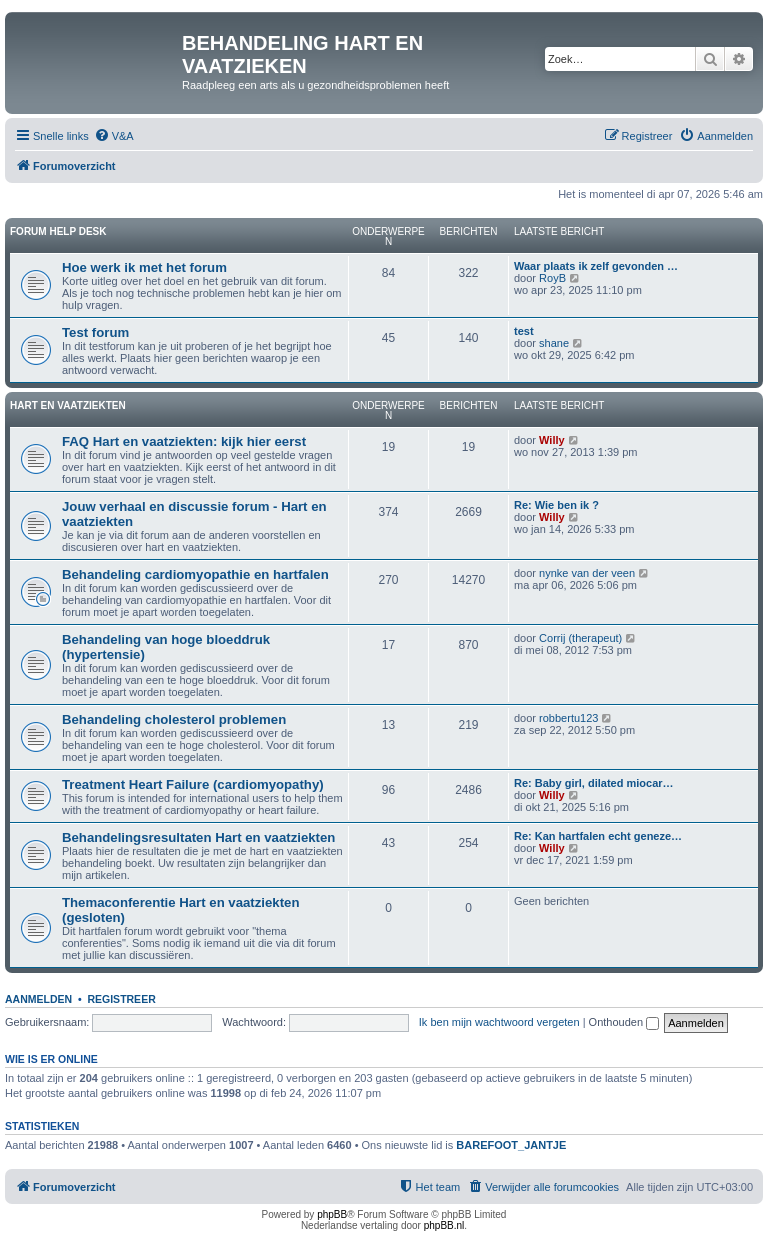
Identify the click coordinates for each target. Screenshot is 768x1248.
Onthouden (624, 1022)
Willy (552, 440)
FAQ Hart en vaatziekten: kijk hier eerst (184, 441)
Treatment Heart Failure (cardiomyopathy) (193, 784)
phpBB (332, 1214)
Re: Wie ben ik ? (556, 505)
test (524, 331)
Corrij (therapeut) (580, 638)
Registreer (121, 999)
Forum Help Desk (58, 231)
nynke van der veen (587, 573)
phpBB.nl (444, 1225)
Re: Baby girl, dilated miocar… (594, 783)
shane (554, 343)
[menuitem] (114, 136)
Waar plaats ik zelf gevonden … (596, 266)
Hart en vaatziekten (68, 405)
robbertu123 (568, 718)
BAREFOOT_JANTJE (511, 1145)
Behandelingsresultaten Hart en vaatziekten (198, 837)
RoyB (552, 278)
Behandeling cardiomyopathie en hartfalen (195, 574)
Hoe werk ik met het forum (144, 267)
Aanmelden (38, 999)
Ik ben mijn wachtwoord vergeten (499, 1022)
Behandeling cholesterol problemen (174, 719)
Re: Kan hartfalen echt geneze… (598, 836)
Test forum (95, 332)
